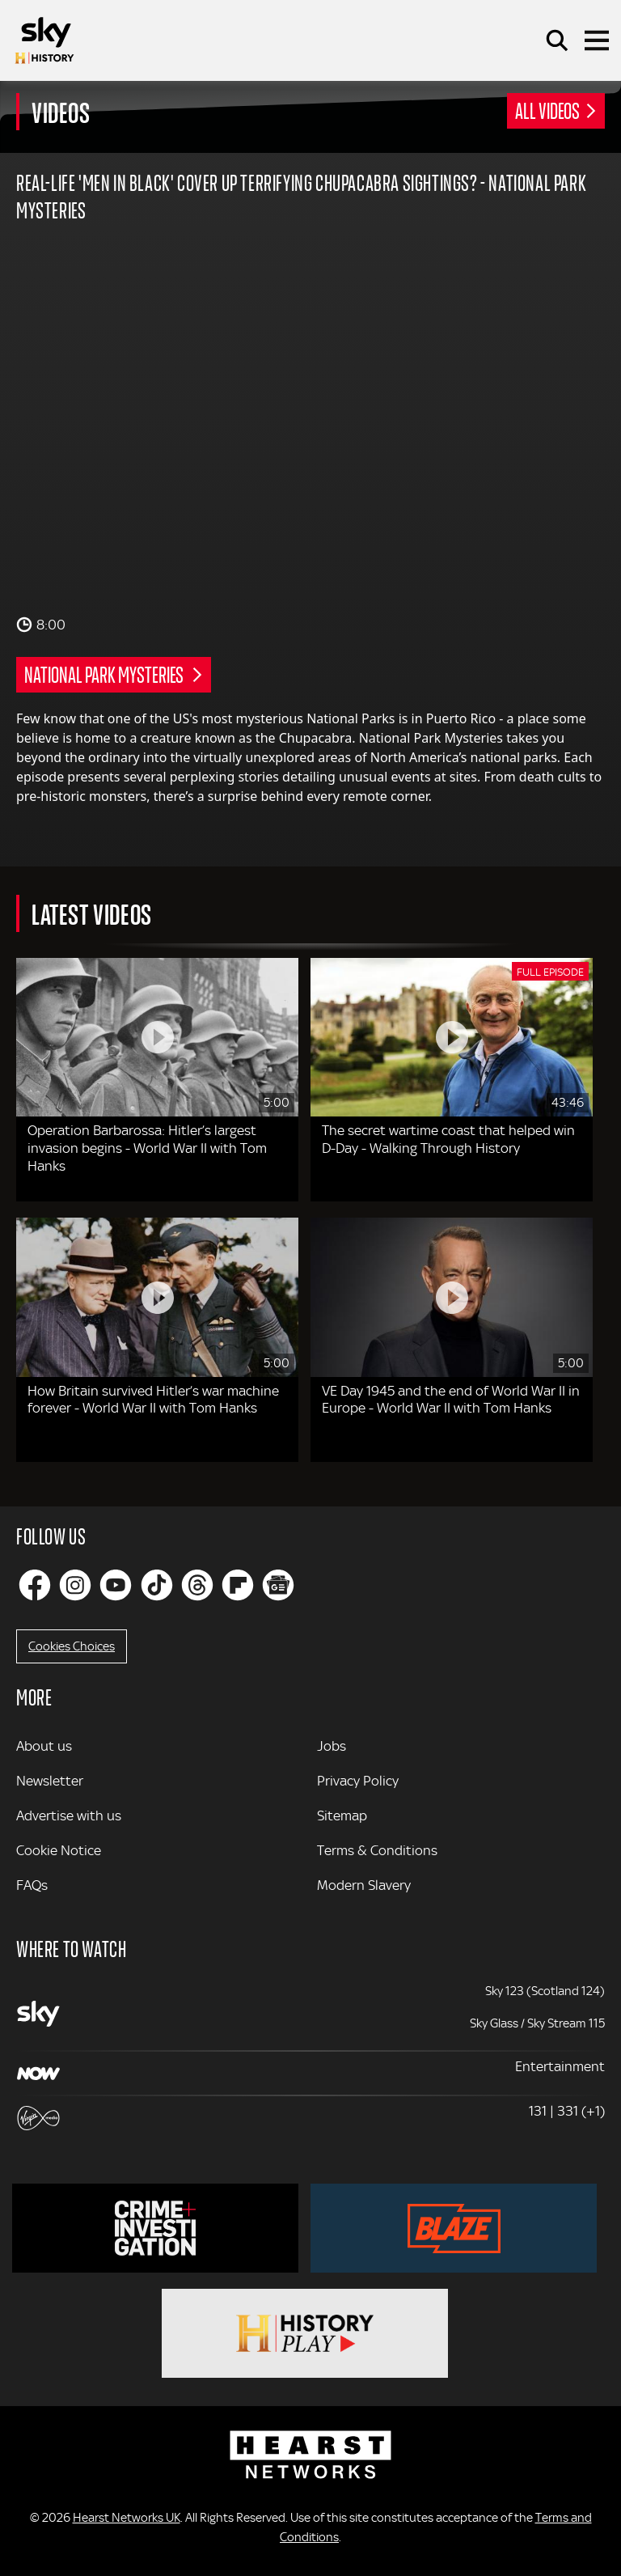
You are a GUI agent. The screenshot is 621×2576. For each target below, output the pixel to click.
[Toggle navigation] (597, 40)
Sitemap (342, 1815)
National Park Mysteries (105, 673)
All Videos (547, 110)
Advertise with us (68, 1815)
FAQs (32, 1885)
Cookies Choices (71, 1646)
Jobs (331, 1746)
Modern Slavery (364, 1885)
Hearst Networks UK (126, 2517)
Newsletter (49, 1781)
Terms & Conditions (377, 1850)
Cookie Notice (58, 1850)
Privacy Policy (358, 1781)
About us (44, 1746)
